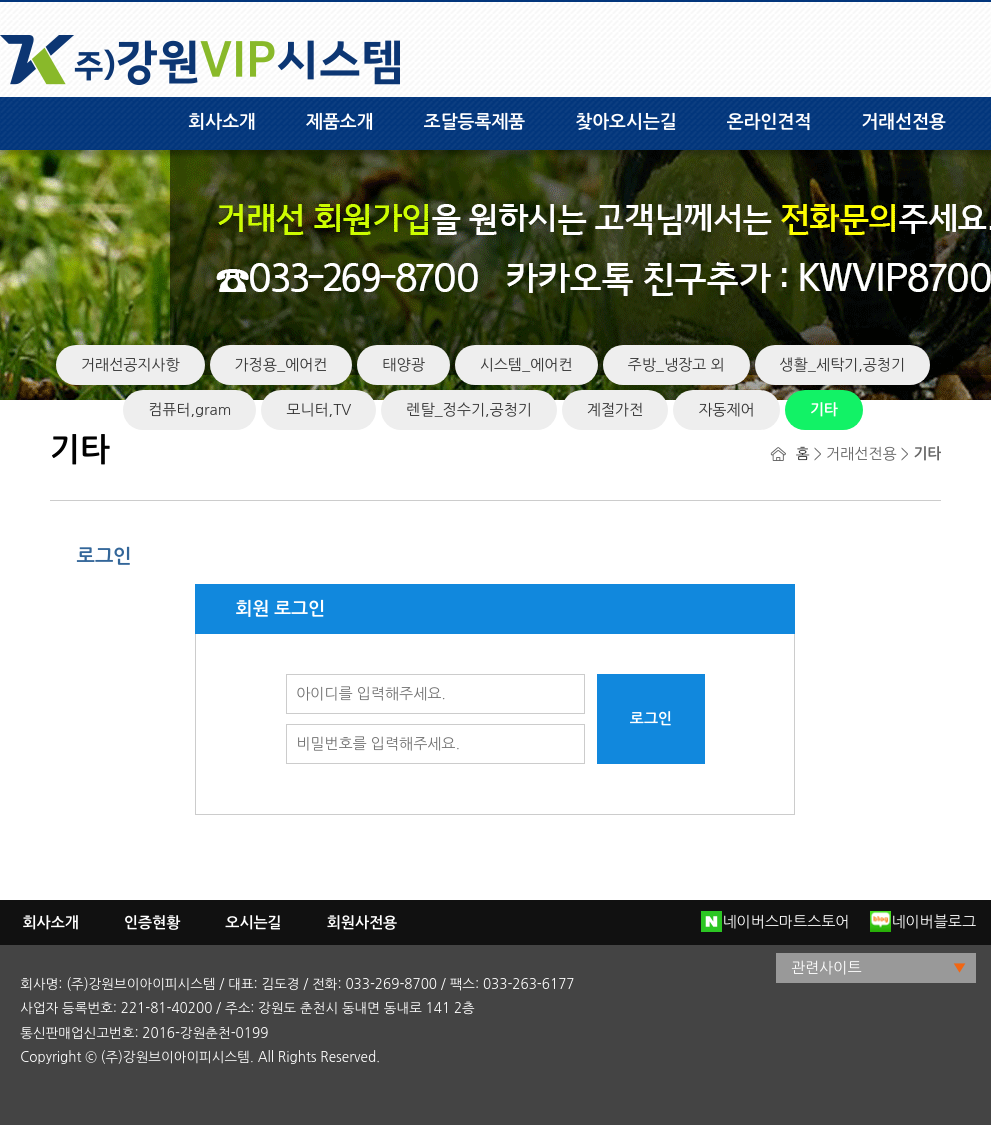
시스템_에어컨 (526, 364)
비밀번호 (286, 724)
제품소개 (340, 122)
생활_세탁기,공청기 (843, 364)
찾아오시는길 (626, 122)
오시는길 (253, 922)
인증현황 (152, 922)
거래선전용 (903, 122)
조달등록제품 (475, 122)
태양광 (403, 364)
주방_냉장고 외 (676, 364)
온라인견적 (769, 122)
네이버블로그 (923, 921)
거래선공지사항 (130, 364)
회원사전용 (362, 922)
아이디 (286, 674)
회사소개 (222, 122)
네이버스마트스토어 (775, 921)
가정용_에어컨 (281, 364)
